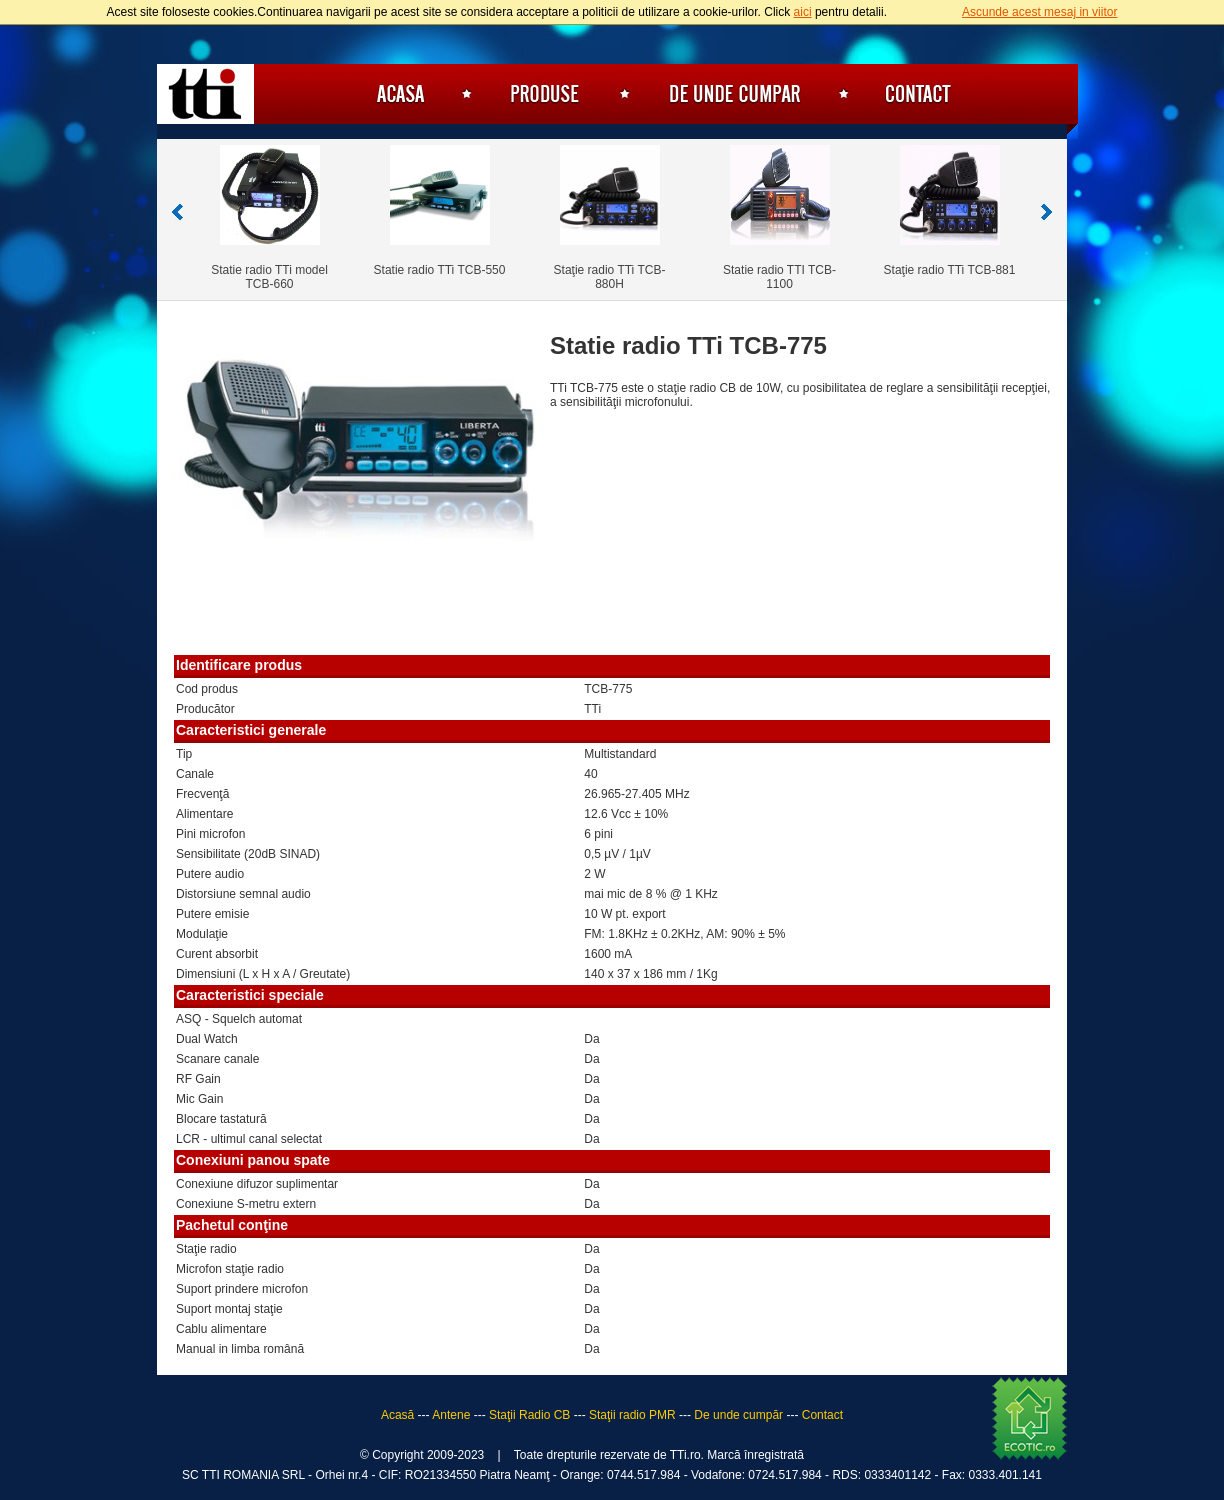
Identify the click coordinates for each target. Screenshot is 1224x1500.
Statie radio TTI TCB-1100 (779, 277)
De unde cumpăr (734, 94)
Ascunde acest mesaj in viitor (1039, 12)
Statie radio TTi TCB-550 (440, 270)
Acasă (397, 94)
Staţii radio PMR (632, 1415)
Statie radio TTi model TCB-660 (269, 277)
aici (803, 12)
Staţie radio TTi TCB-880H (610, 277)
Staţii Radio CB (529, 1415)
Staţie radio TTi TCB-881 (950, 270)
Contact (917, 94)
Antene (451, 1415)
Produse (546, 94)
